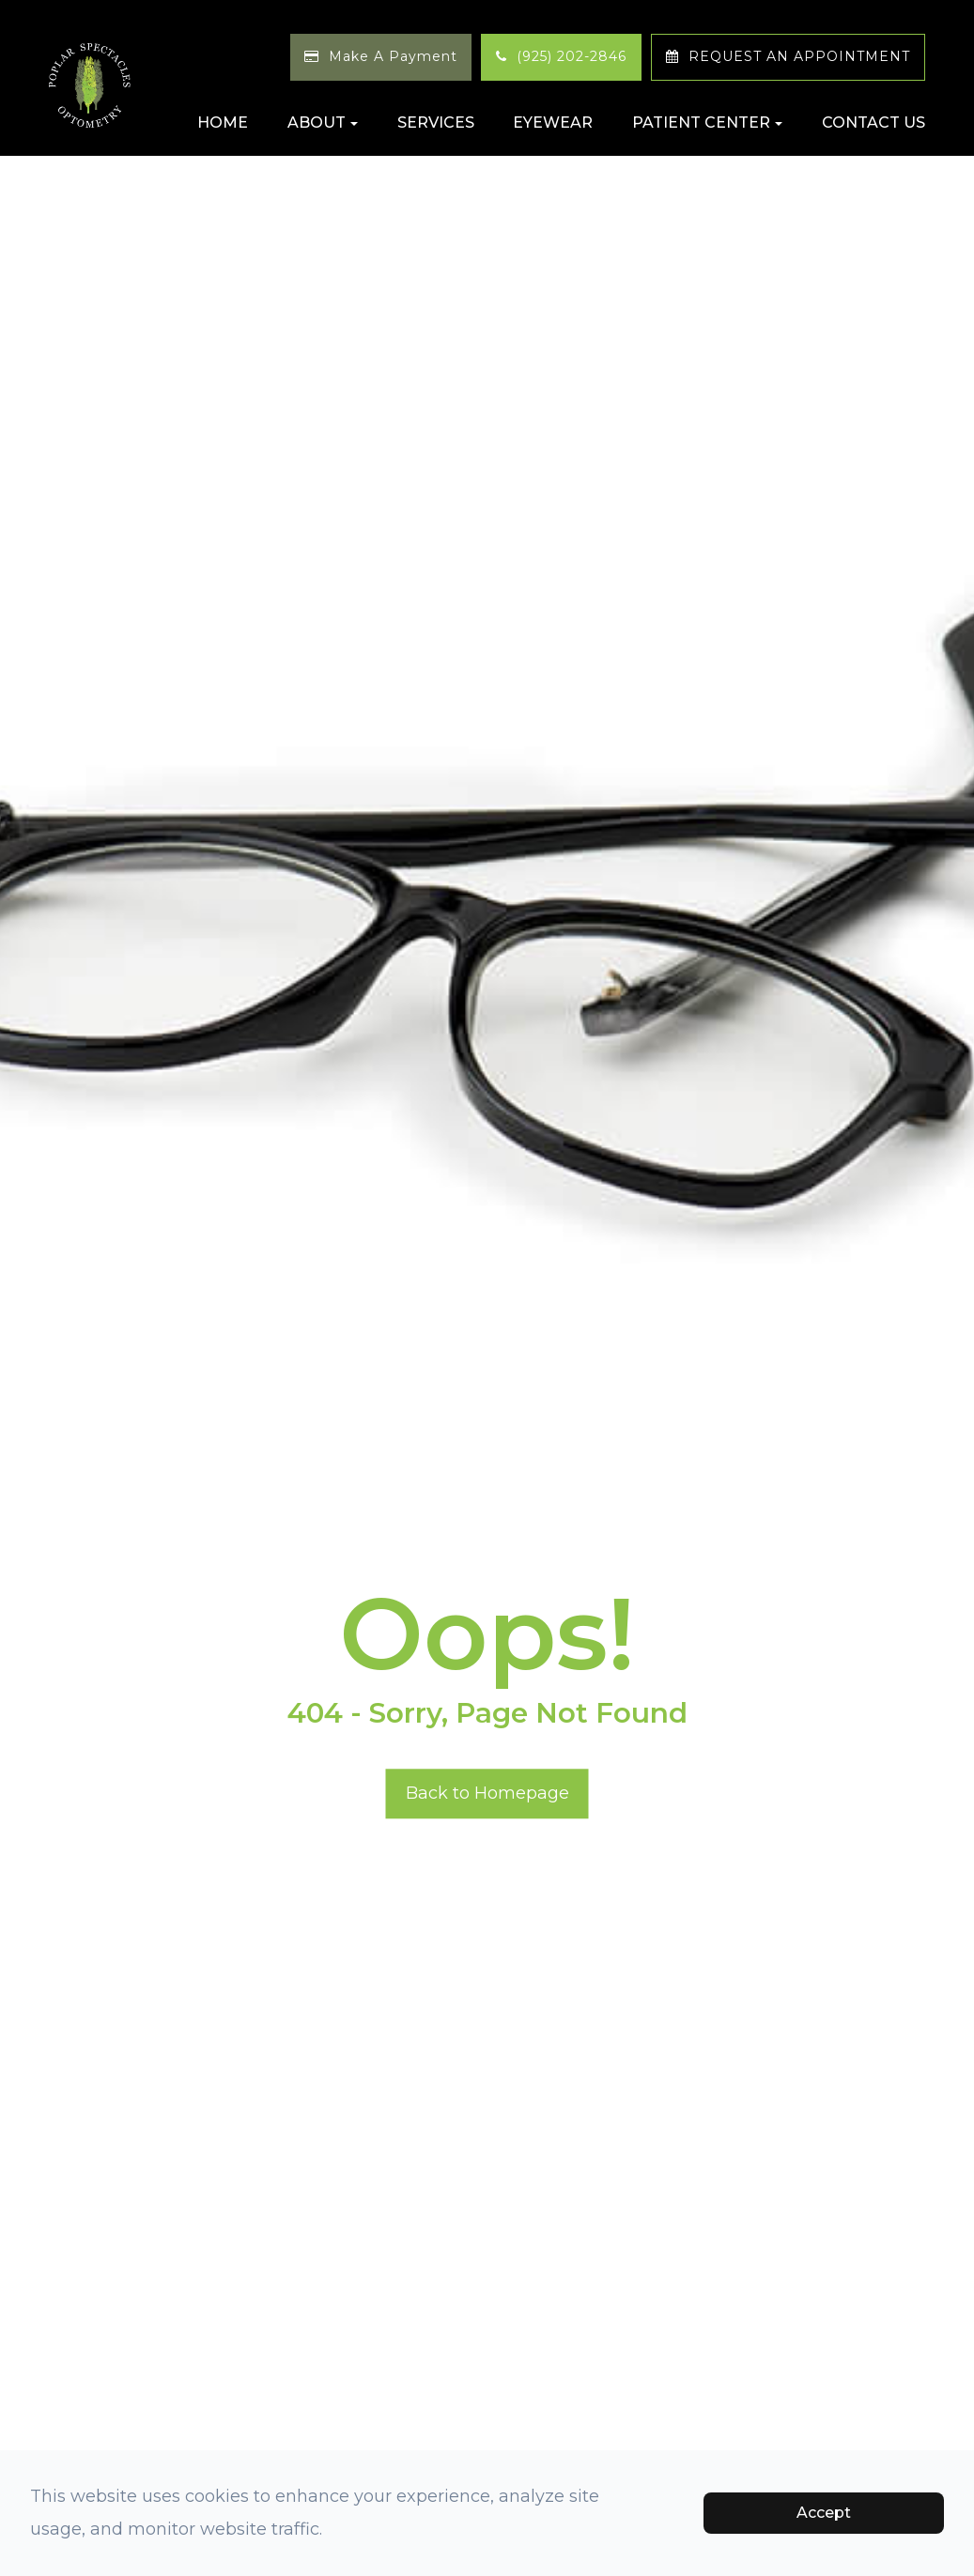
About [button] (322, 122)
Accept (823, 2513)
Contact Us (873, 122)
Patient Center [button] (707, 122)
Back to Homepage (487, 1793)
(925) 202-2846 (571, 56)
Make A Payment (393, 56)
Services (435, 122)
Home (222, 122)
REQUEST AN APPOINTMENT (799, 56)
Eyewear (553, 122)
